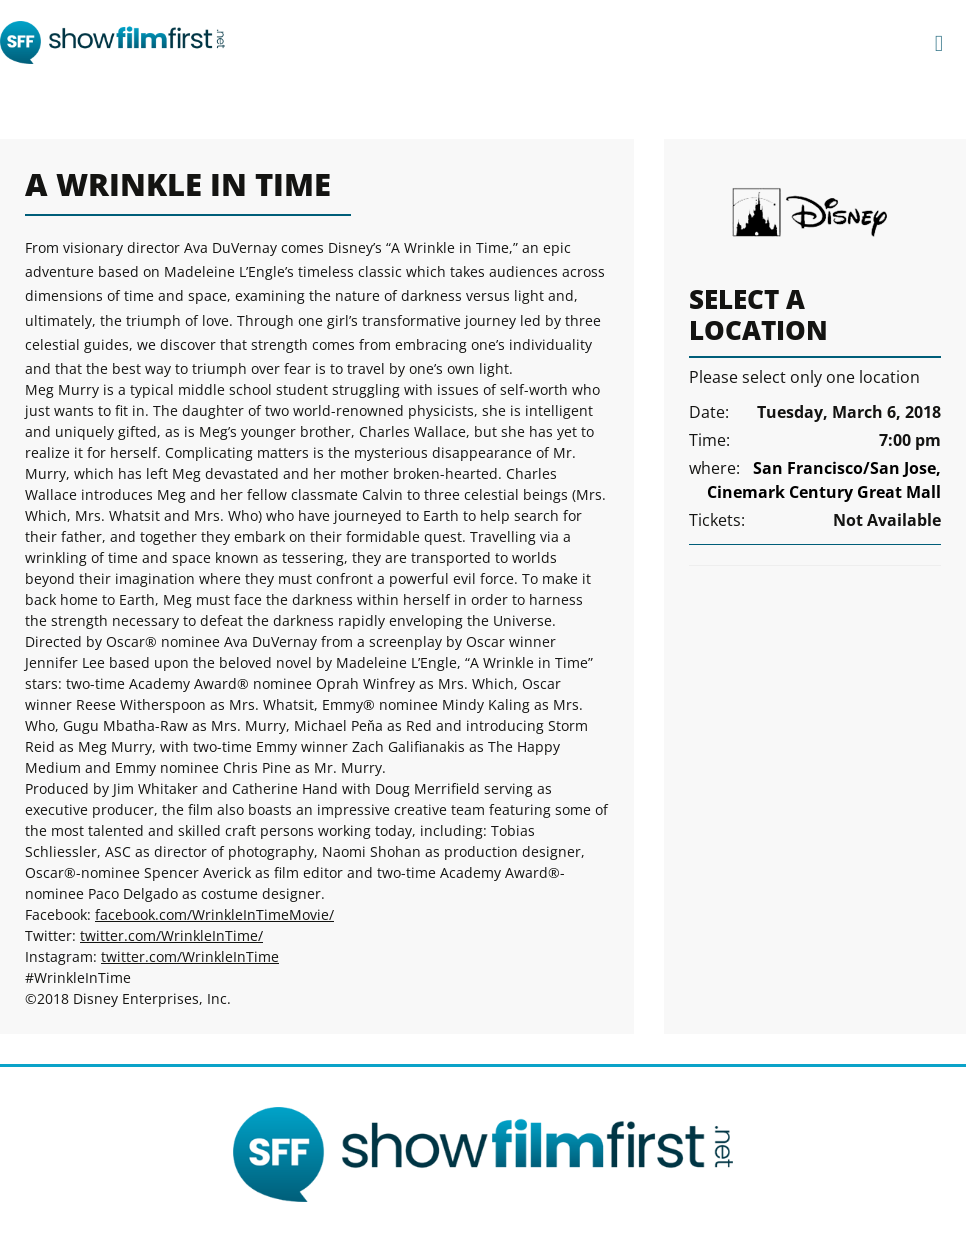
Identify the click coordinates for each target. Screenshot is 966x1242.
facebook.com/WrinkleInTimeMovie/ (214, 914)
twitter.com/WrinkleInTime (190, 956)
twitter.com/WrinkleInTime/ (171, 935)
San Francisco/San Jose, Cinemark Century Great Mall (824, 480)
